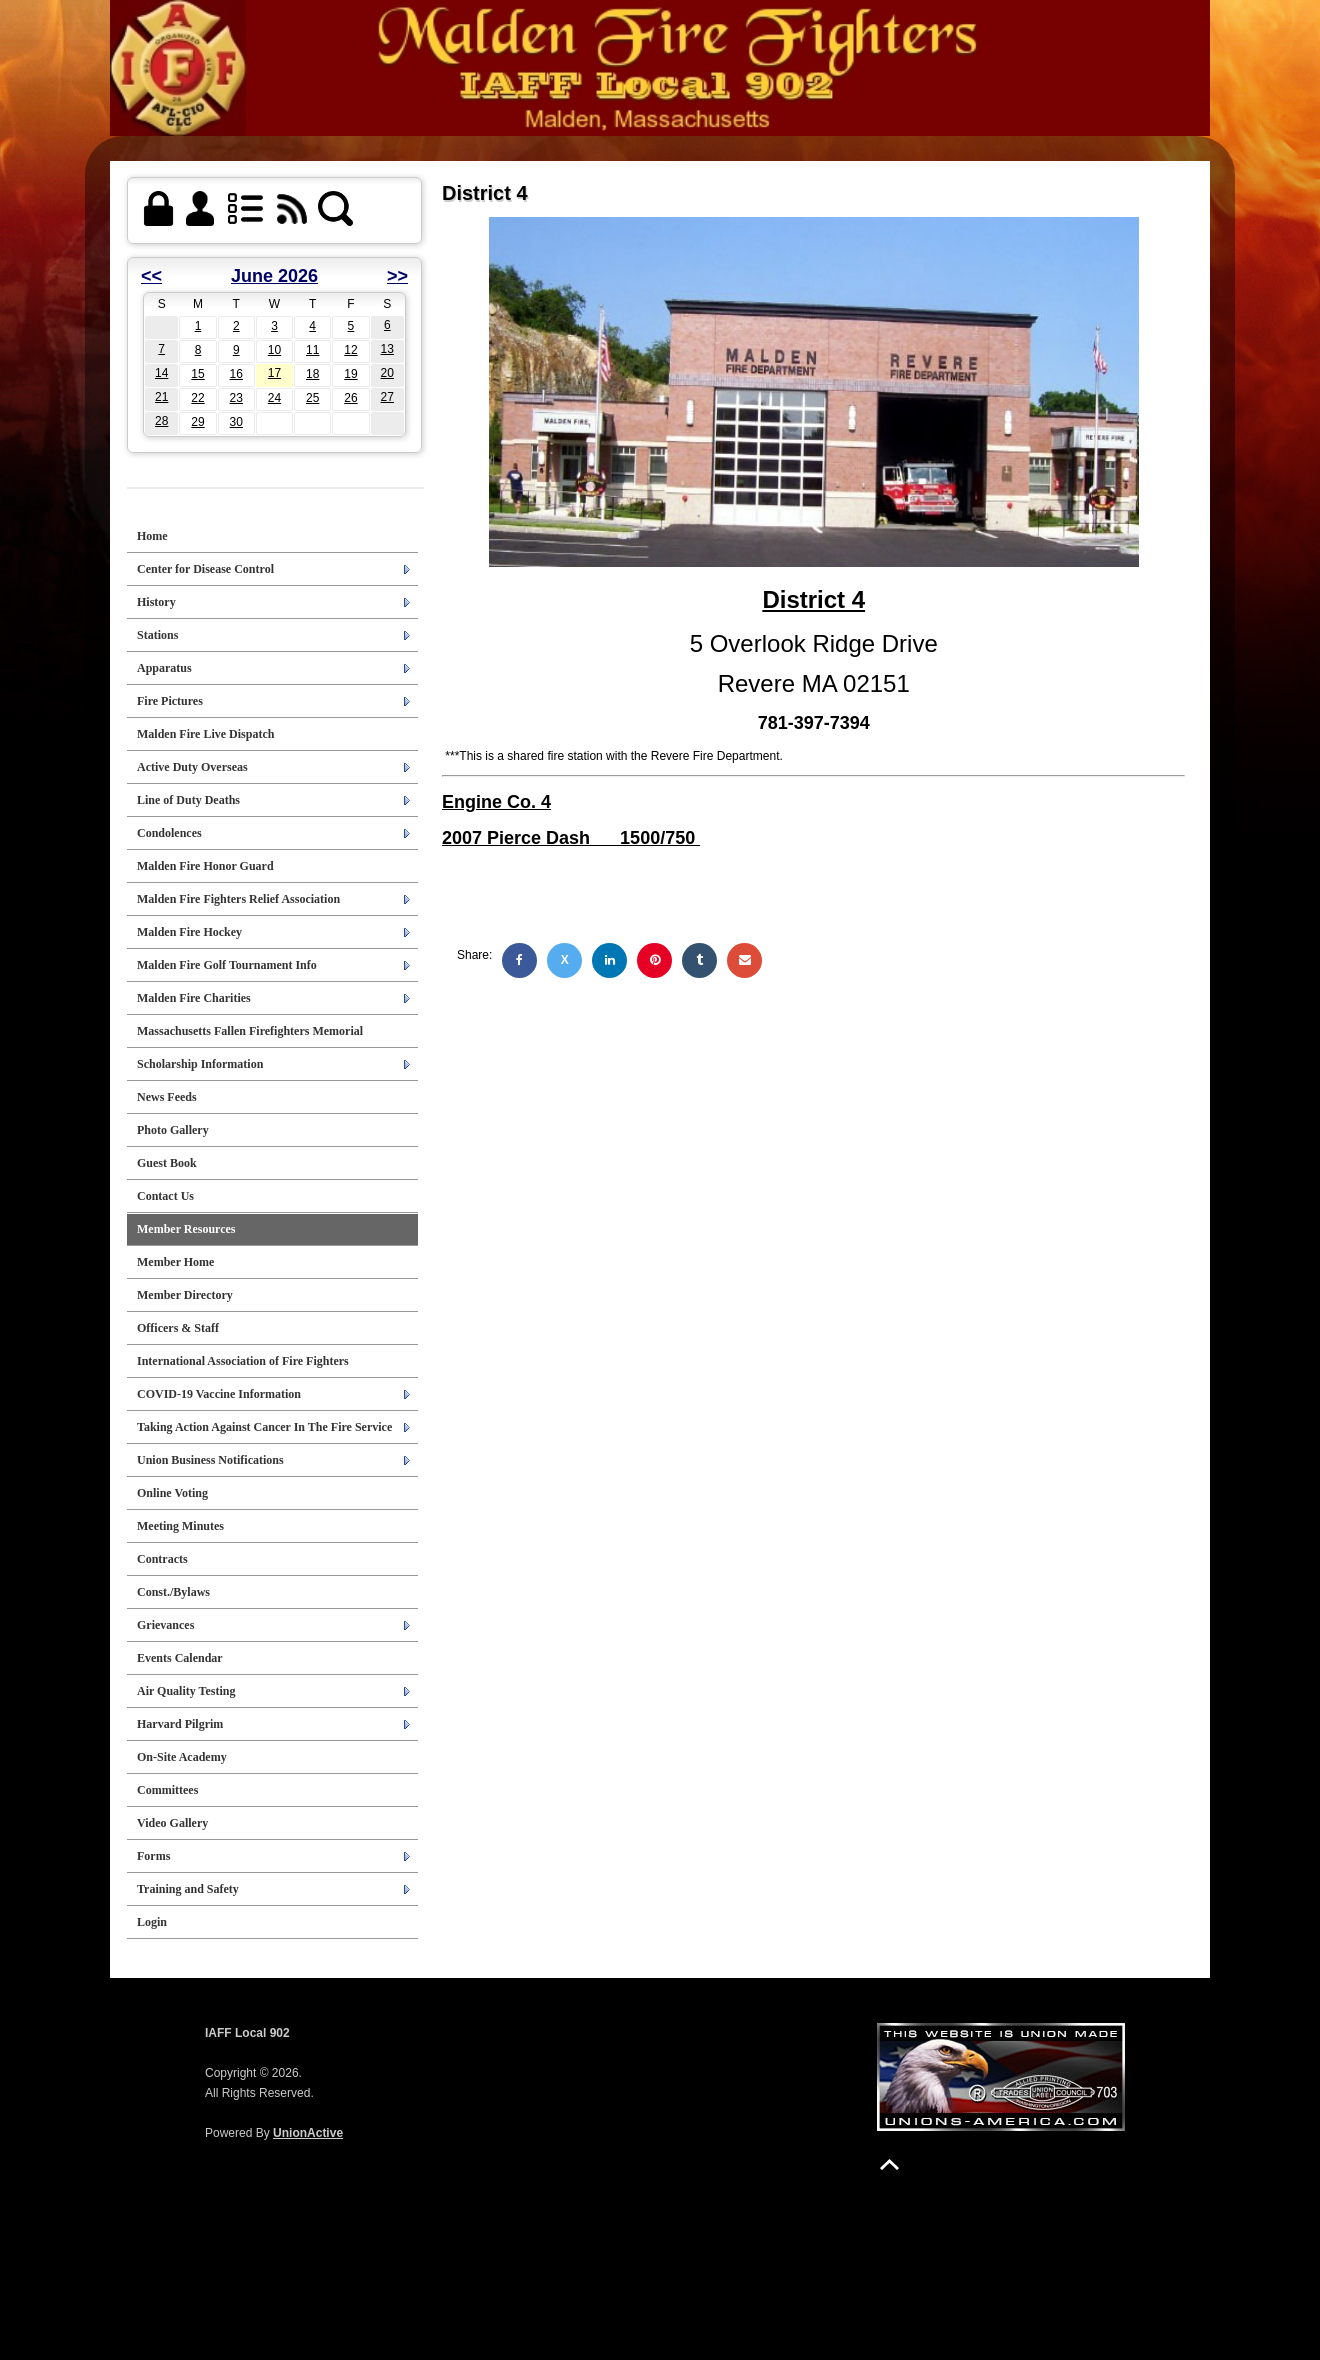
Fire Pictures (170, 701)
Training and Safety (188, 1889)
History (156, 602)
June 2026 (274, 276)
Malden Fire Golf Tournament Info (227, 965)
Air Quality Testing (186, 1691)
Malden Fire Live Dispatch (205, 734)
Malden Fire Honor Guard (205, 866)
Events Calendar (180, 1658)
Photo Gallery (173, 1130)
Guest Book (167, 1163)
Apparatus (164, 668)
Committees (167, 1790)
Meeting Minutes (180, 1526)
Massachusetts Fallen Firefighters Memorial (250, 1031)
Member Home (175, 1262)
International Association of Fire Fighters (243, 1361)
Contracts (162, 1559)
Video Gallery (172, 1823)
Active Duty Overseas (192, 767)
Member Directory (185, 1295)
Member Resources (186, 1229)
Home (152, 536)
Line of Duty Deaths (188, 800)
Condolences (169, 833)
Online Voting (172, 1493)
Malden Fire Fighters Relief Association (238, 899)
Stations (157, 635)
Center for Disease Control (205, 569)
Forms (153, 1856)
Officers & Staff (178, 1328)
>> (397, 276)
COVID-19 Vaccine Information (219, 1394)
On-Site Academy (182, 1757)
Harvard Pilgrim (180, 1724)
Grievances (165, 1625)
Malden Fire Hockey (189, 932)
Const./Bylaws (173, 1592)
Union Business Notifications (210, 1460)
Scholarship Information (200, 1064)
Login (152, 1922)
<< (151, 276)
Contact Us (165, 1196)
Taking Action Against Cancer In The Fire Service (264, 1427)
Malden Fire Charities (194, 998)
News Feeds (167, 1097)
